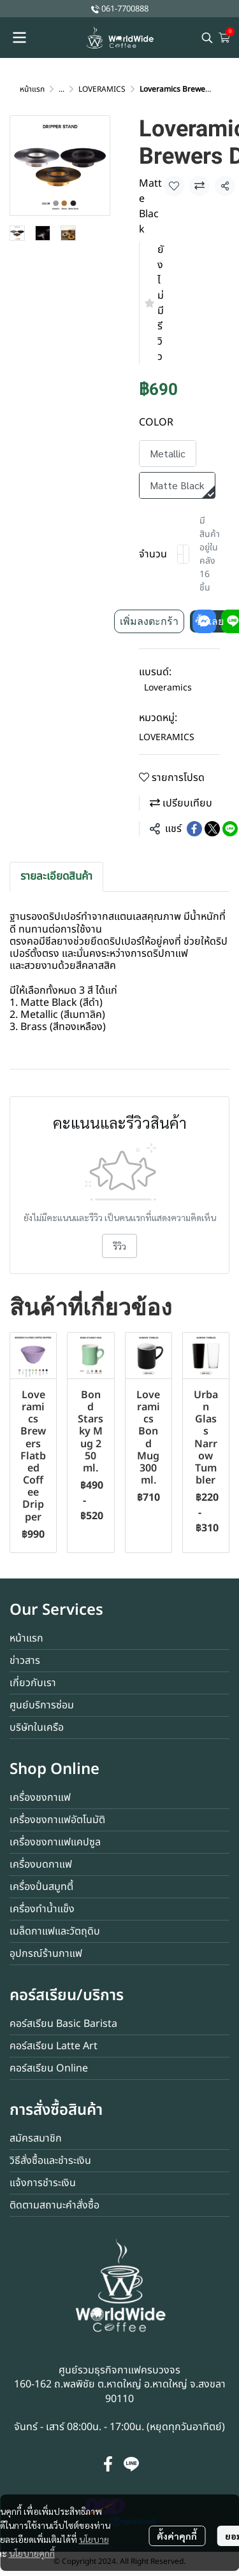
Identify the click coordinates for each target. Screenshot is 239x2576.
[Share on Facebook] (194, 828)
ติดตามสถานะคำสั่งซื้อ (54, 2205)
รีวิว (119, 1246)
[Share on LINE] (230, 828)
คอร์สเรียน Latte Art (54, 2046)
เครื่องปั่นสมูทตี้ (41, 1886)
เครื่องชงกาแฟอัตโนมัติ (57, 1820)
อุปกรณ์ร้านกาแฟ (46, 1953)
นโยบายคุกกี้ (32, 2553)
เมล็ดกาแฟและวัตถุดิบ (55, 1931)
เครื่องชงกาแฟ (40, 1797)
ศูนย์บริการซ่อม (42, 1705)
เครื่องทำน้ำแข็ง (42, 1909)
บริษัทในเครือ (37, 1727)
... (61, 89)
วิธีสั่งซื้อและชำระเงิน (50, 2160)
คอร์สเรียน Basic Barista (63, 2023)
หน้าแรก (32, 89)
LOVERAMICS (102, 89)
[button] (207, 38)
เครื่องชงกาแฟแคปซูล (55, 1842)
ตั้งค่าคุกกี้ (177, 2536)
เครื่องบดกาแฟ (41, 1864)
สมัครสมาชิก (36, 2138)
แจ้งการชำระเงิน (43, 2183)
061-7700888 (124, 9)
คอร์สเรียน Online (49, 2068)
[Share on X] (212, 828)
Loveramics (168, 687)
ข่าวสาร (25, 1660)
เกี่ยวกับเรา (33, 1683)
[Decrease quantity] (180, 554)
